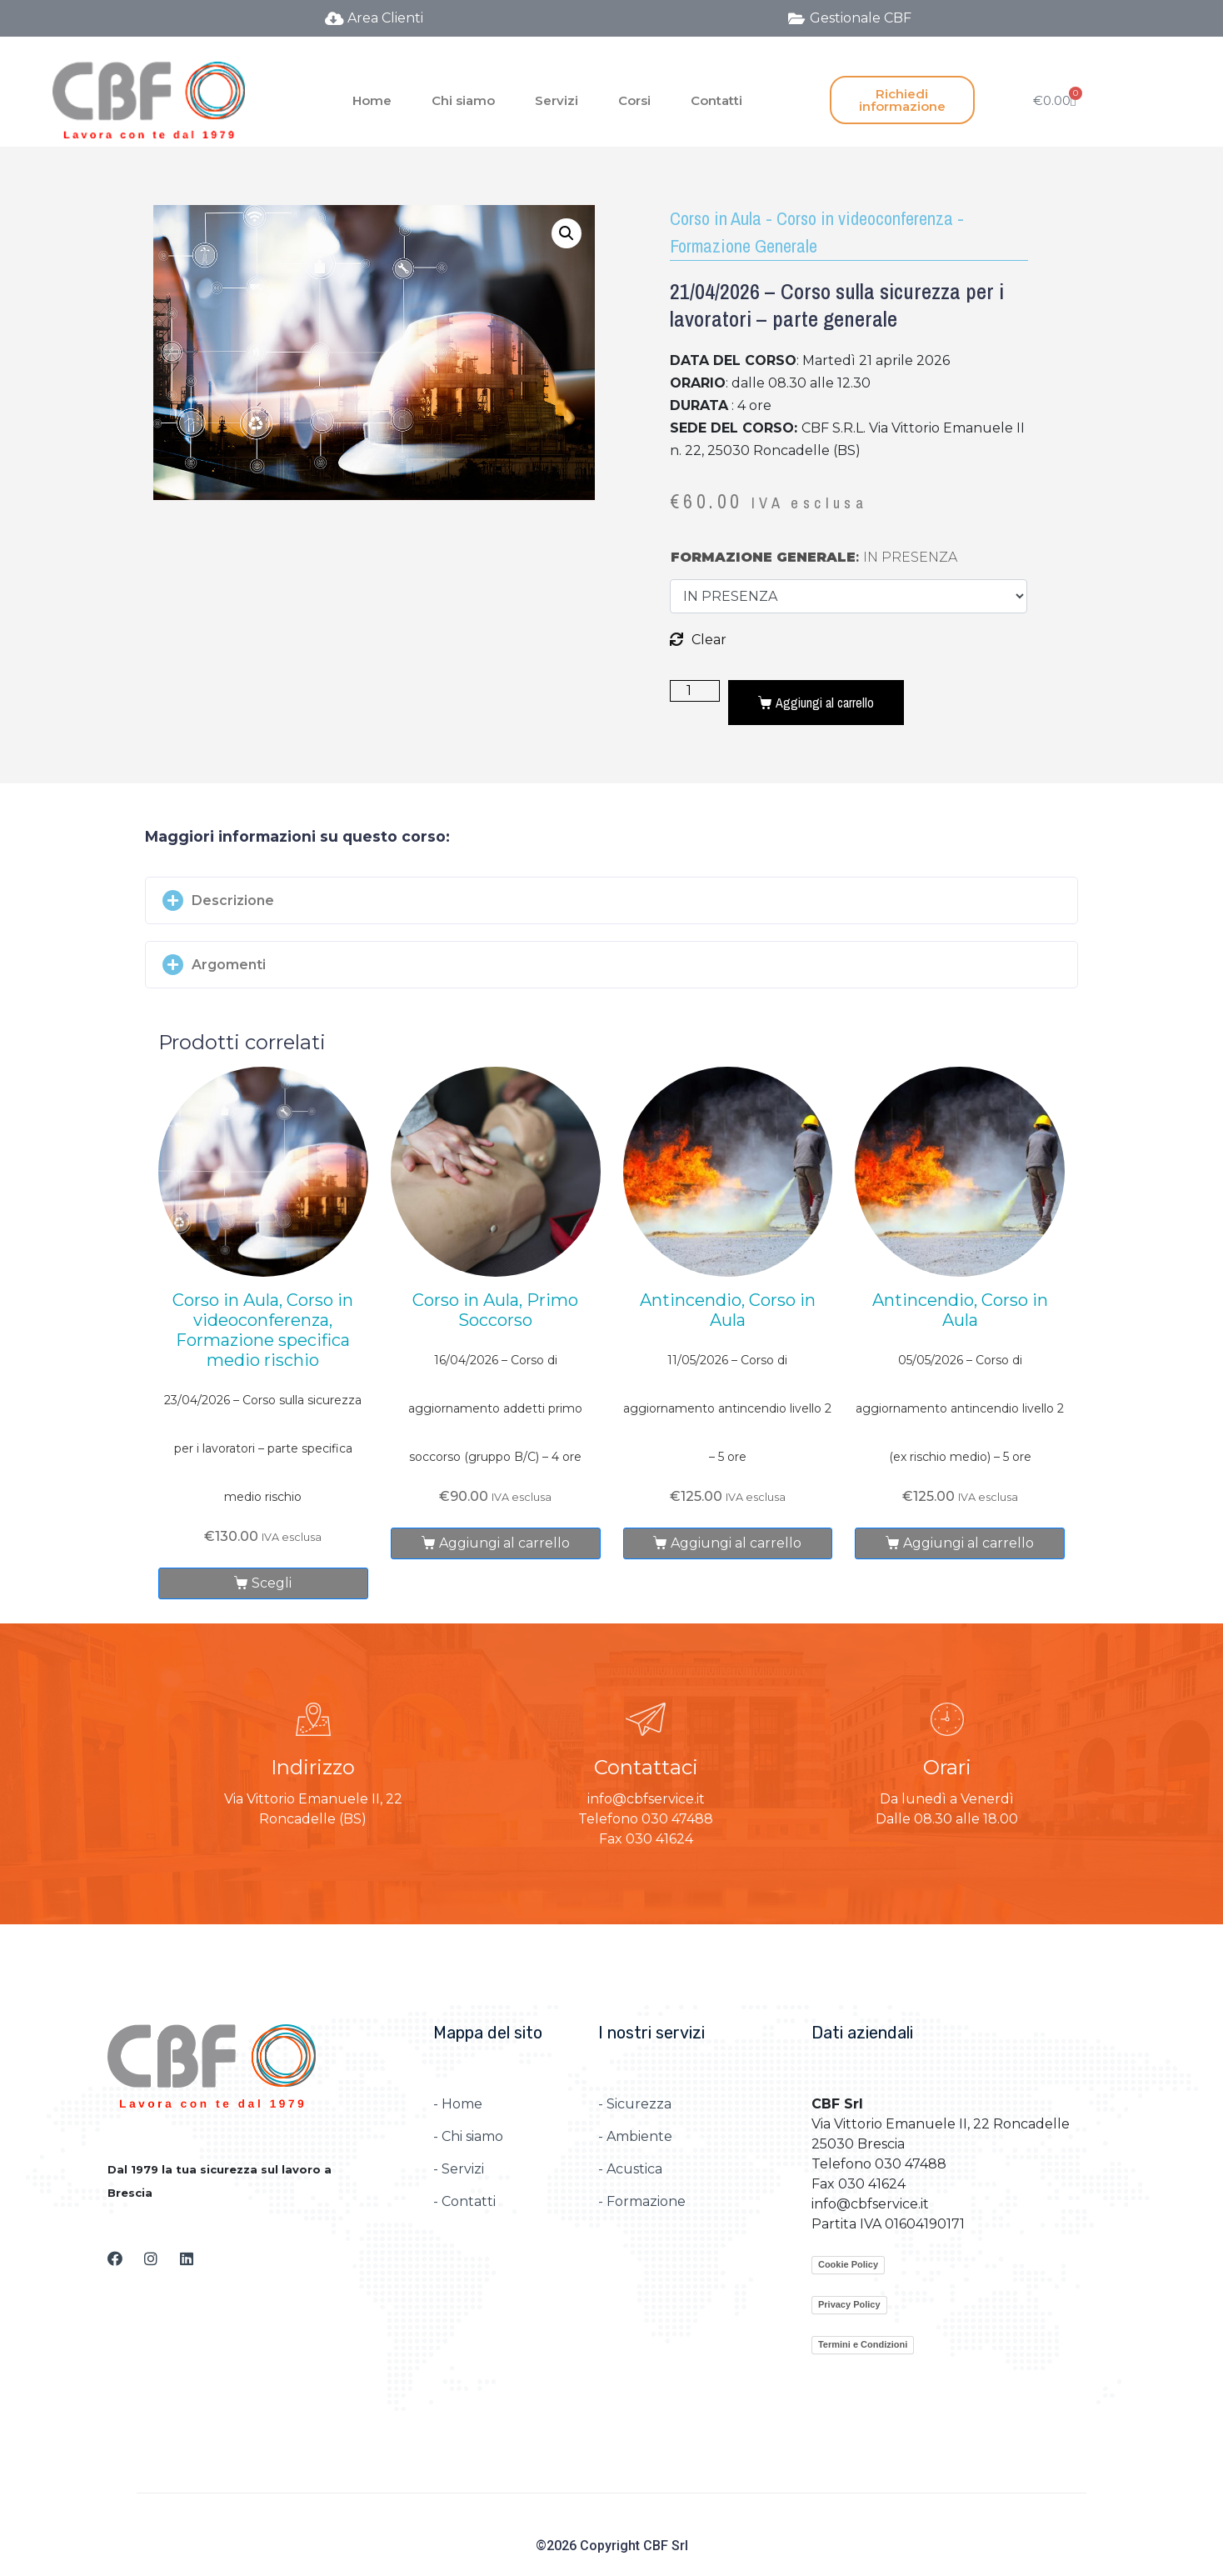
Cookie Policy (848, 2264)
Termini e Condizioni (862, 2344)
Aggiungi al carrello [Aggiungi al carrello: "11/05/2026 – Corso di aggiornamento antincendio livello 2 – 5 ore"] (736, 1543)
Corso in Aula (715, 218)
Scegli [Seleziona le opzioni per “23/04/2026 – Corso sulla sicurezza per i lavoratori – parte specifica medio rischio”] (272, 1583)
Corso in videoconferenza (864, 218)
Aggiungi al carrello (825, 702)
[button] (611, 900)
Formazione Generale (743, 245)
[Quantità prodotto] (695, 691)
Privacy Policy (849, 2304)
